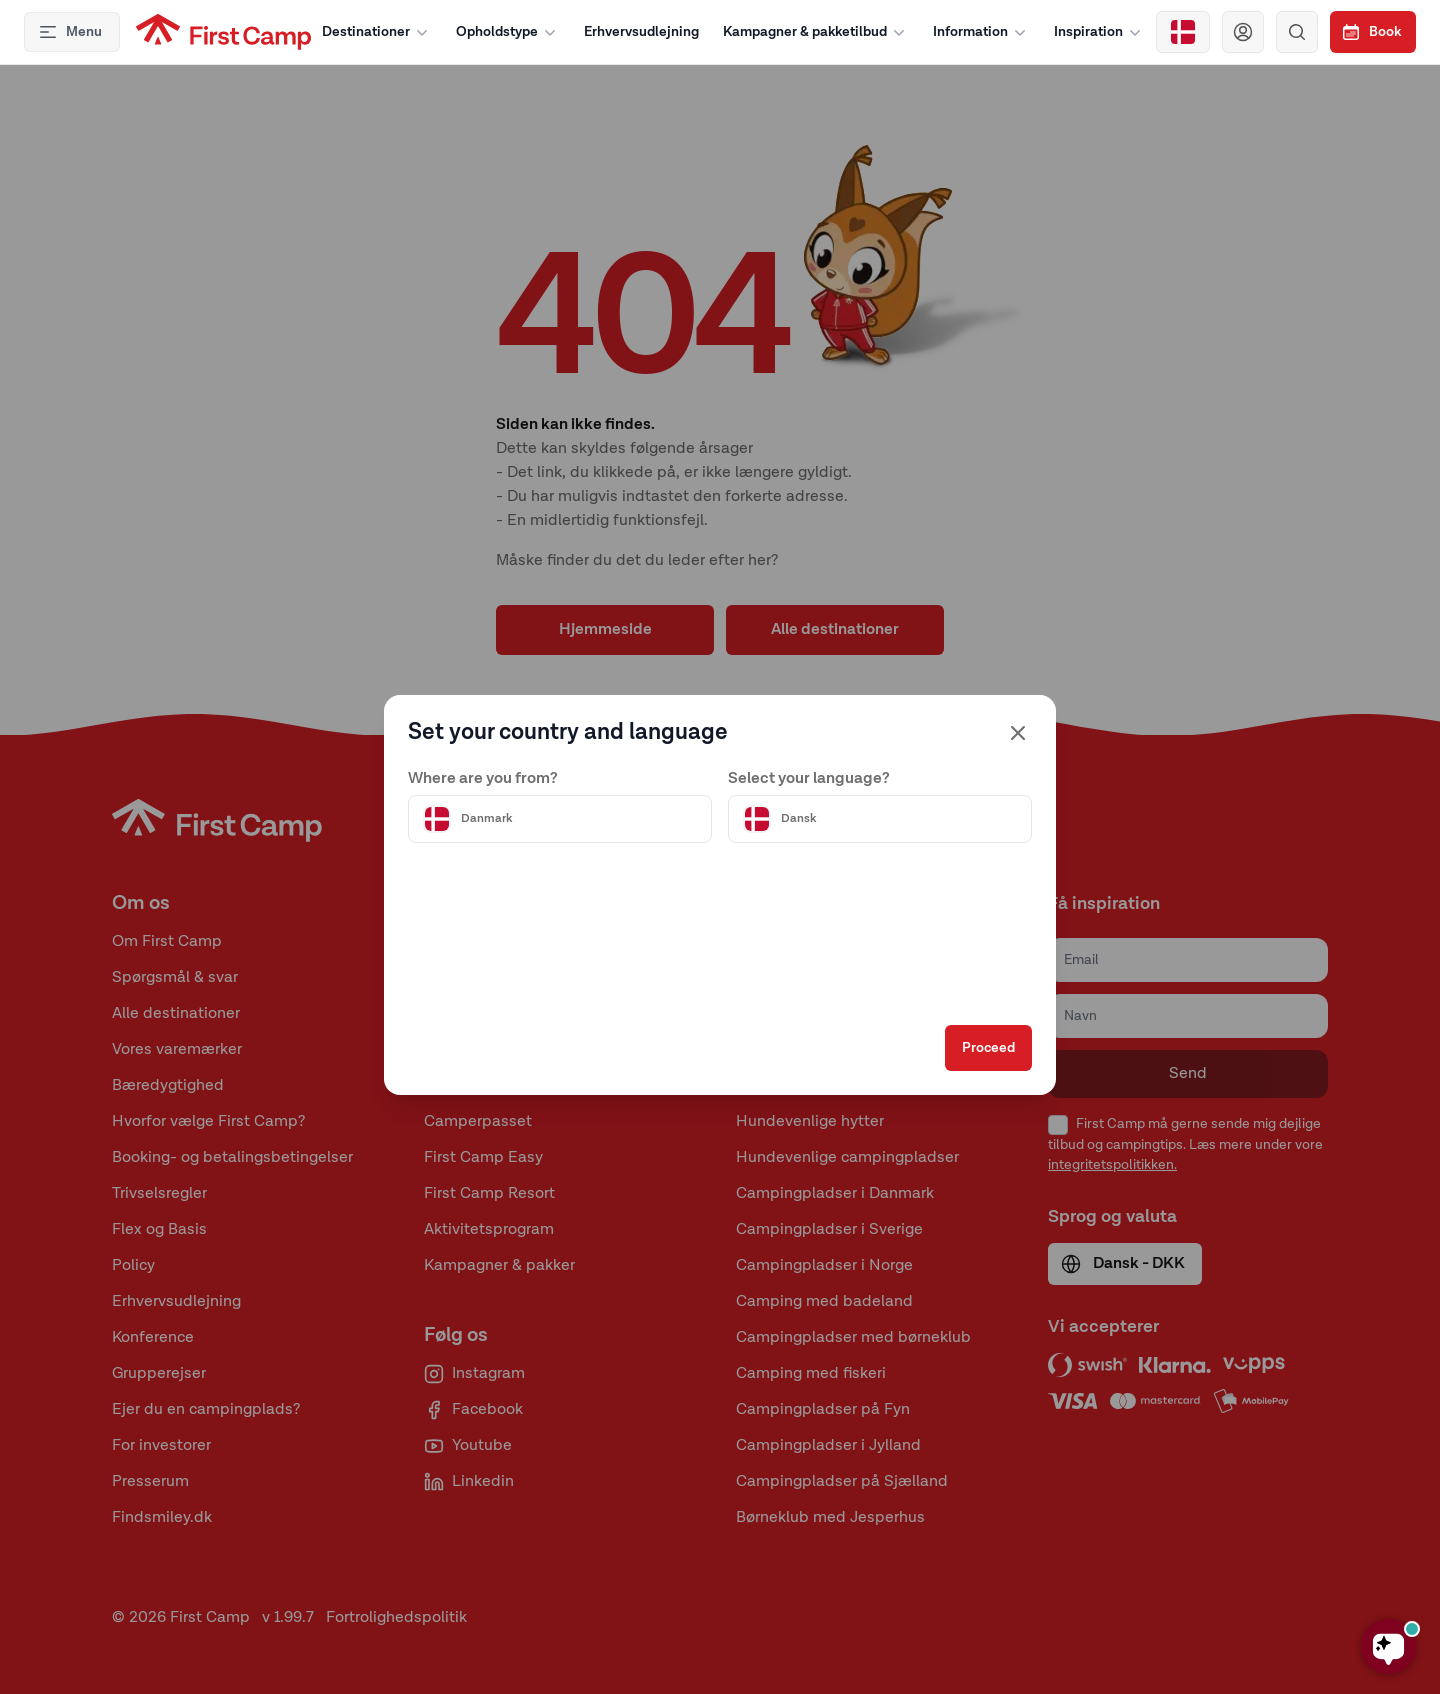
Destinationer (377, 32)
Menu (70, 32)
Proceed (988, 1048)
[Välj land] (1183, 32)
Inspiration (1099, 32)
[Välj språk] (880, 819)
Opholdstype (508, 32)
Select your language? (809, 779)
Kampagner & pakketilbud (816, 32)
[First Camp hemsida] (223, 32)
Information (981, 32)
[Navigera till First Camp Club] (1243, 32)
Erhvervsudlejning (641, 32)
